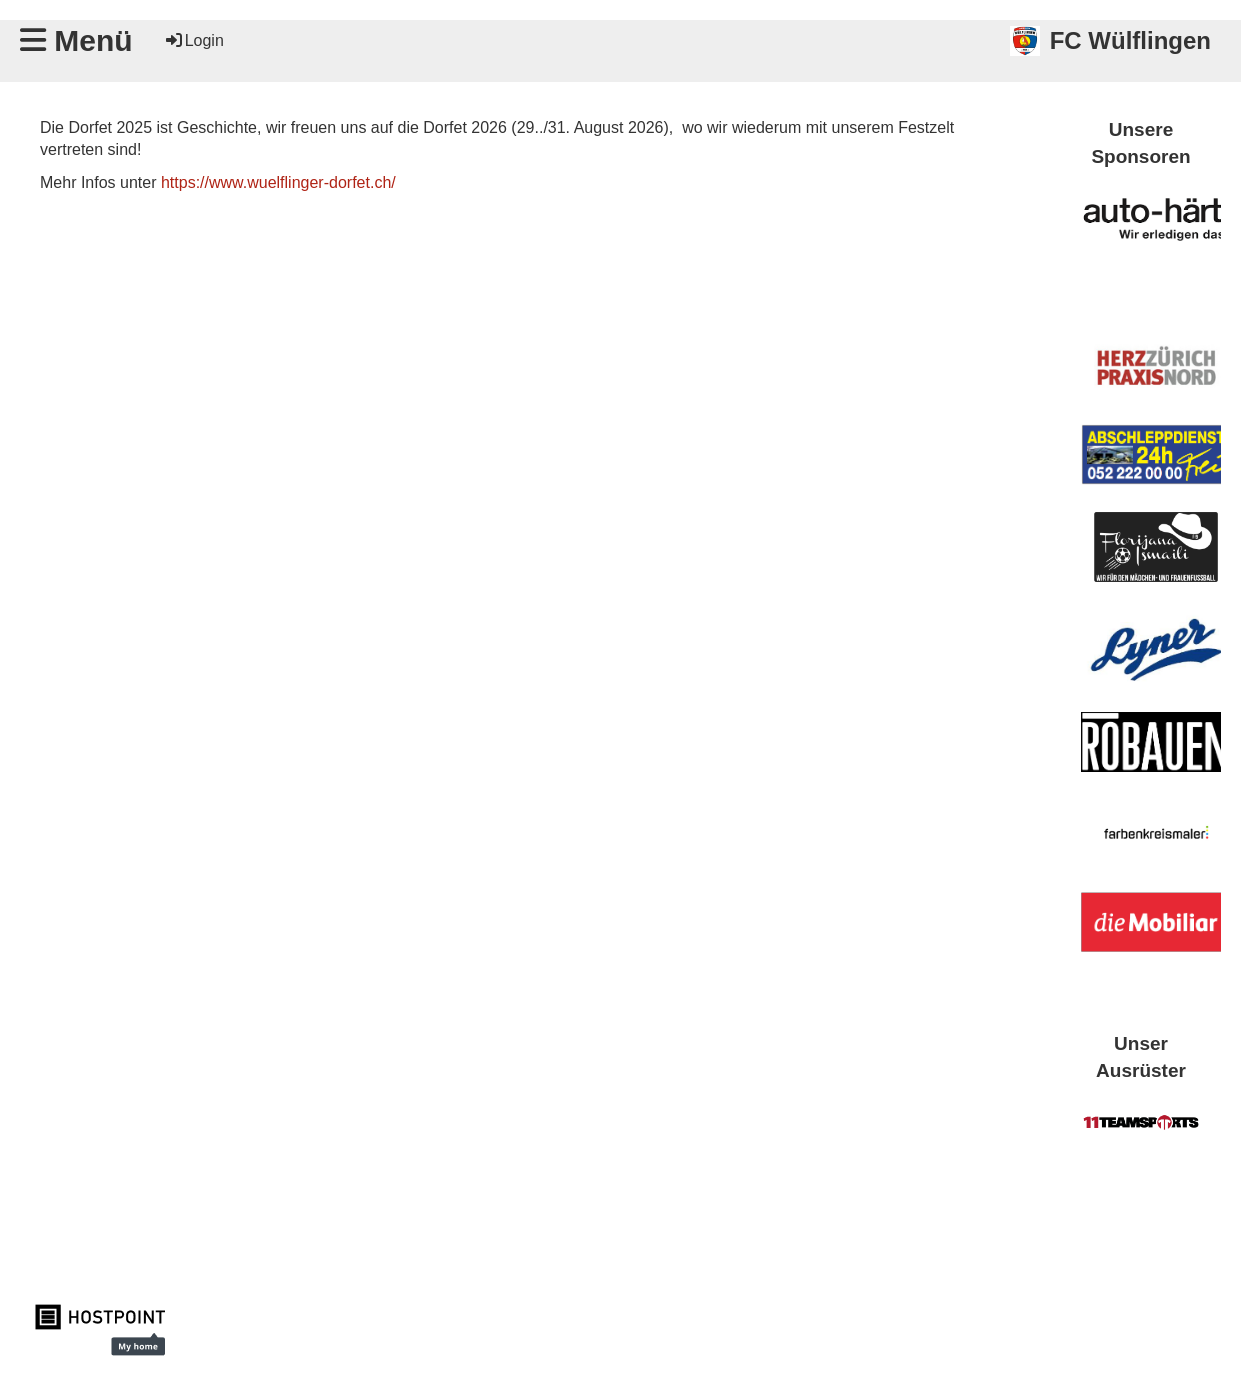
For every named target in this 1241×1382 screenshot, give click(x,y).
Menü (76, 40)
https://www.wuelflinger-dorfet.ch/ (278, 182)
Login (193, 40)
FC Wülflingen (1130, 40)
